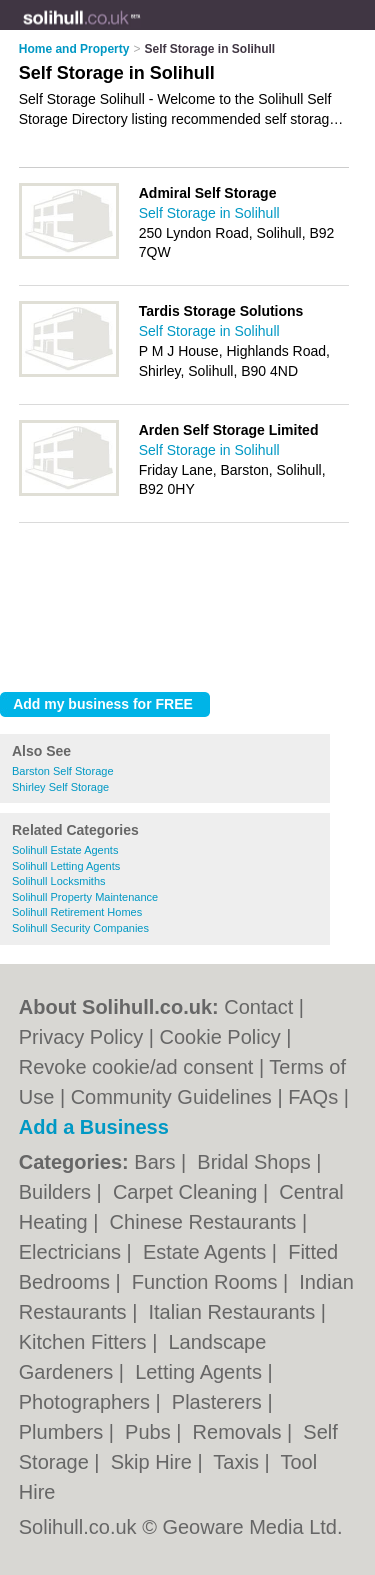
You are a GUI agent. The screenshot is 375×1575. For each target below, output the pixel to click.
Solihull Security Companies (80, 928)
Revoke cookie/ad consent (136, 1067)
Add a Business (94, 1127)
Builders (58, 1192)
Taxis (238, 1462)
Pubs (150, 1432)
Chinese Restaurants (206, 1222)
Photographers (87, 1402)
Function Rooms (207, 1282)
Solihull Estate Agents (65, 850)
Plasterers (220, 1402)
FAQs (313, 1097)
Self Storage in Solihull (209, 213)
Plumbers (64, 1432)
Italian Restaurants (234, 1312)
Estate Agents (207, 1252)
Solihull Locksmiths (59, 881)
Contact (258, 1007)
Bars (157, 1162)
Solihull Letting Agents (66, 866)
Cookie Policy (220, 1037)
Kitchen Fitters (85, 1342)
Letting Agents (201, 1372)
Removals (240, 1432)
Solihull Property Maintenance (85, 897)
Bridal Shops (256, 1162)
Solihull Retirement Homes (77, 912)
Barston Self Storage (63, 771)
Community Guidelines (171, 1097)
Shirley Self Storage (60, 787)
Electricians (73, 1252)
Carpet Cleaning (188, 1192)
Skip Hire (154, 1462)
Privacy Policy (81, 1037)
